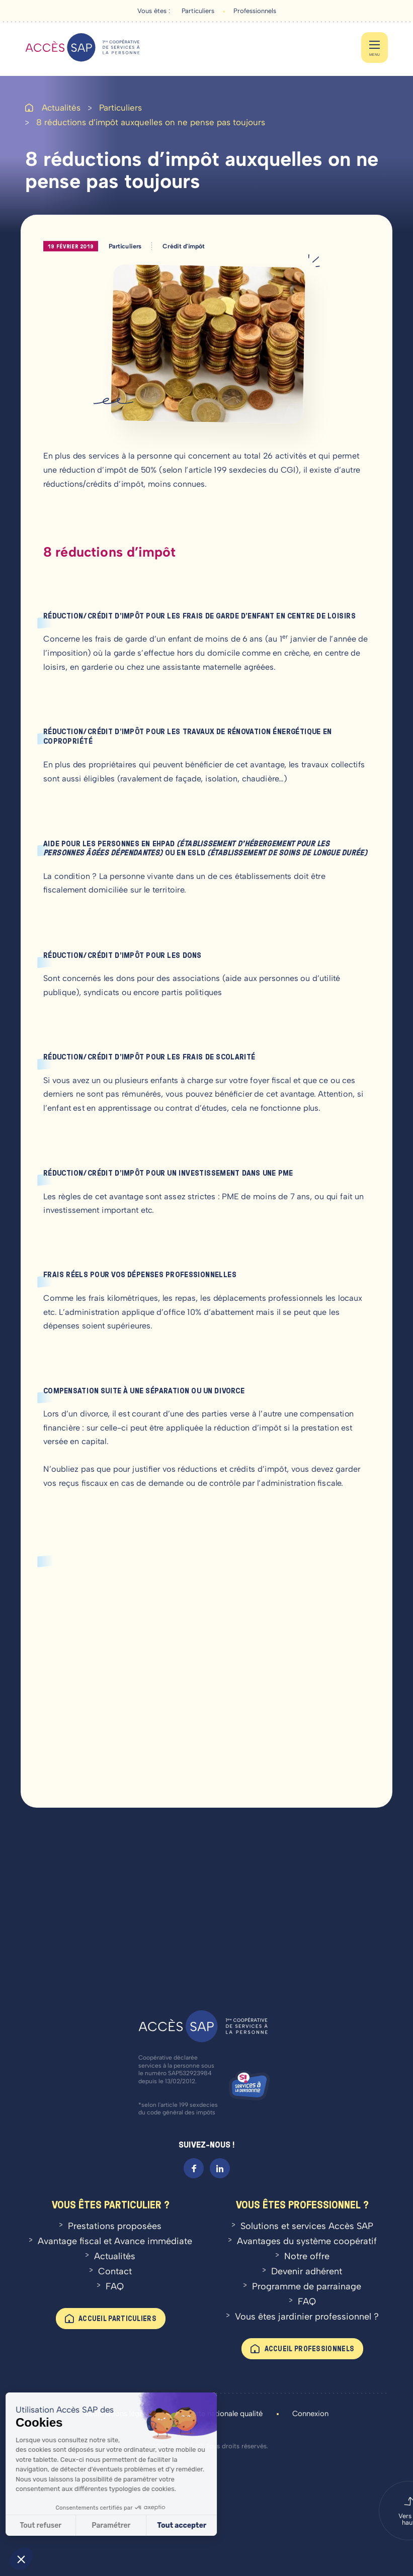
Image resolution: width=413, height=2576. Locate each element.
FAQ (115, 2286)
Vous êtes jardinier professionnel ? (307, 2316)
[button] (21, 2559)
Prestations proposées (114, 2226)
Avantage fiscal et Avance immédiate (115, 2241)
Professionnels (254, 11)
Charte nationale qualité (222, 2413)
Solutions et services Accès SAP (306, 2226)
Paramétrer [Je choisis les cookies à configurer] (53, 2525)
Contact (115, 2271)
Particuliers (198, 11)
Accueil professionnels (310, 2348)
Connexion (310, 2413)
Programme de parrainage (306, 2286)
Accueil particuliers (117, 2318)
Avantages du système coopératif (307, 2241)
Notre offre (306, 2256)
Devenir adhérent (306, 2271)
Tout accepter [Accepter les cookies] (123, 2525)
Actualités (61, 108)
